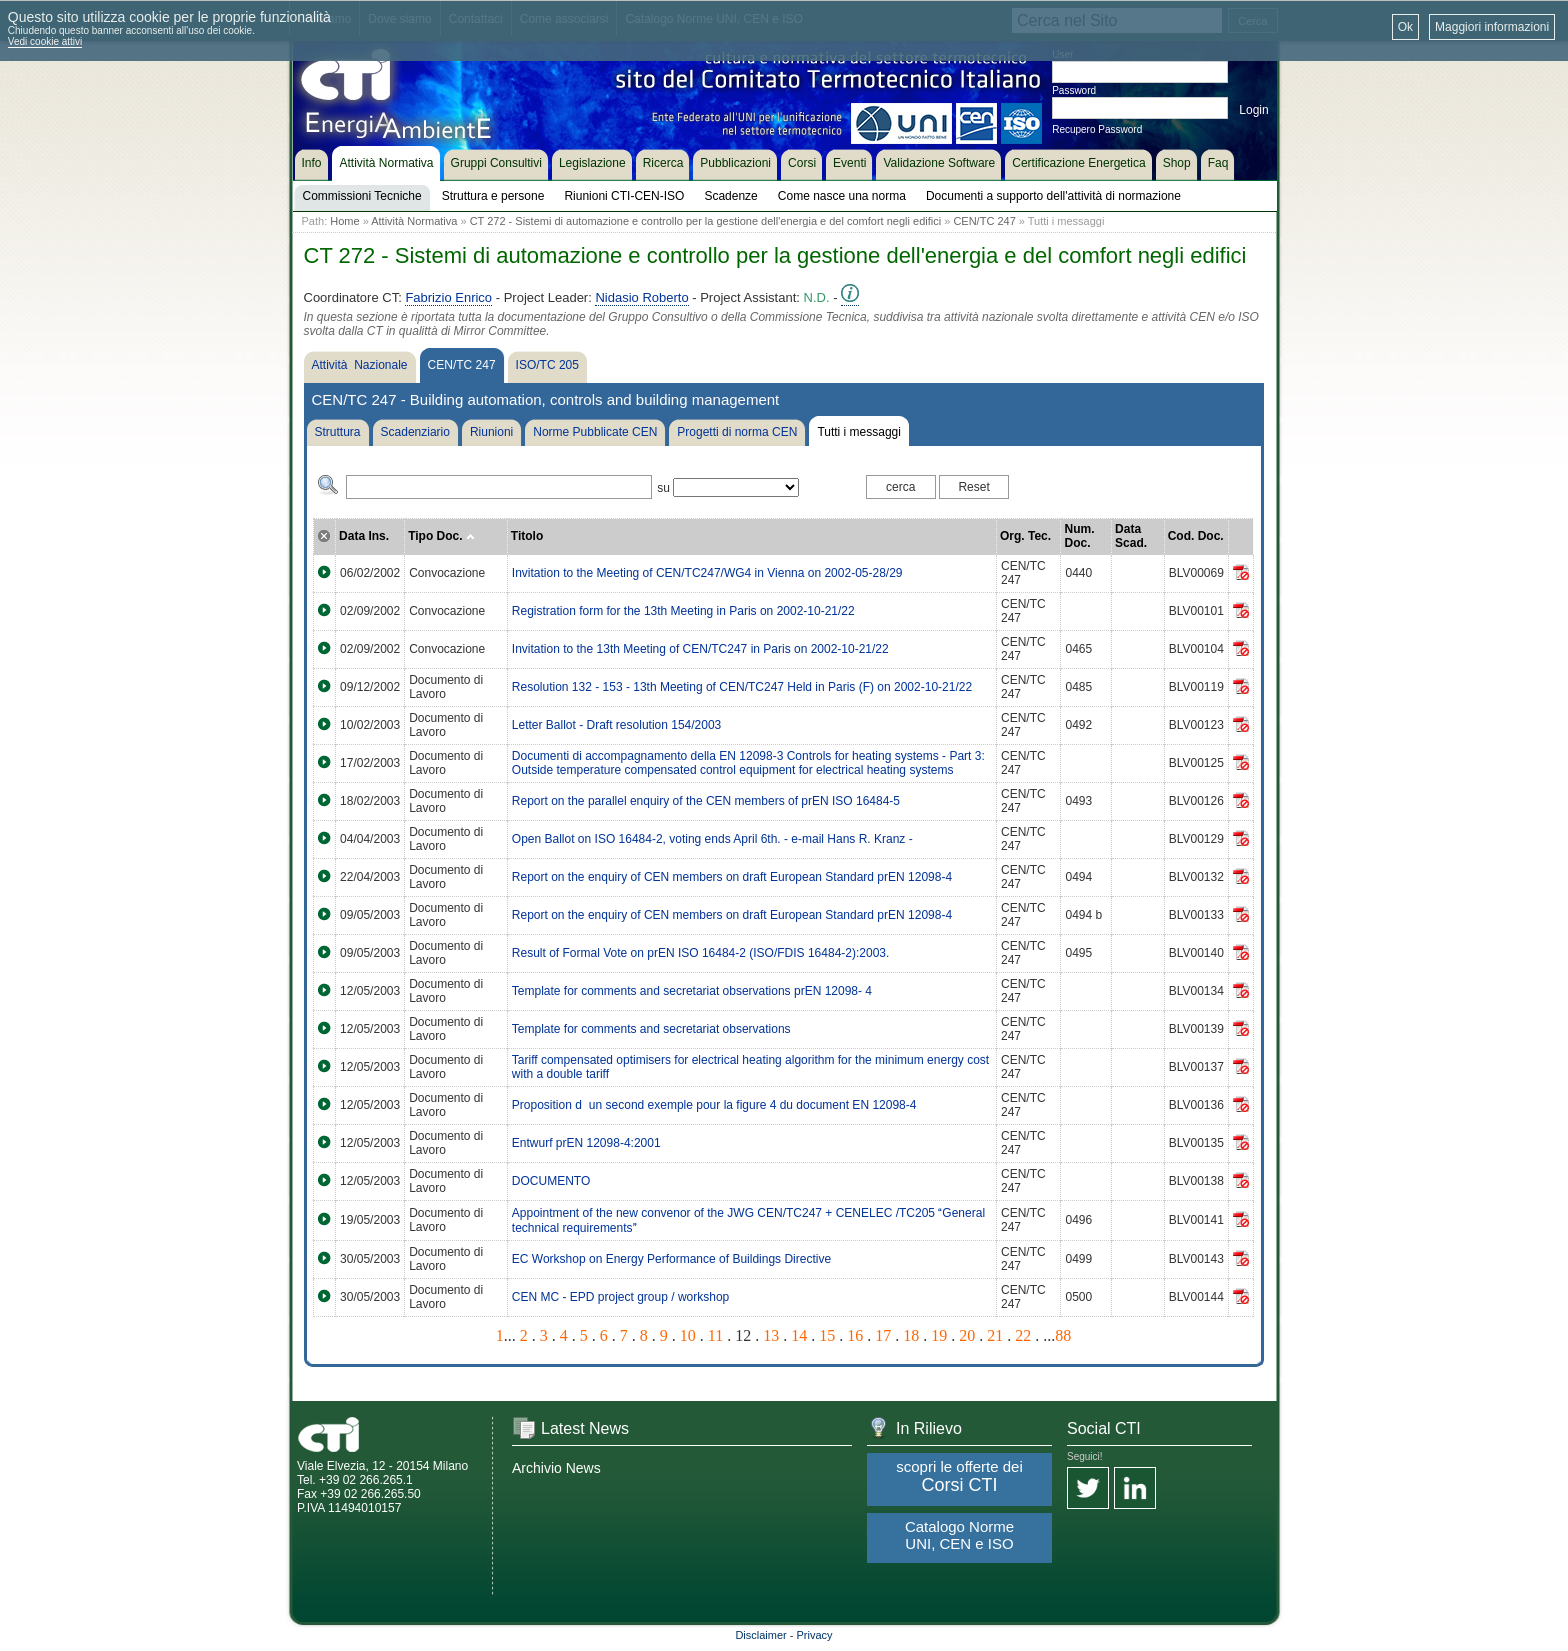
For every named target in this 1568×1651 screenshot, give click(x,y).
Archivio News (556, 1468)
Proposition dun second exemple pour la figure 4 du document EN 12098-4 (714, 1105)
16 (855, 1335)
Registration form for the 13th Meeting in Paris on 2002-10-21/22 (683, 611)
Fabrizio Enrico (448, 297)
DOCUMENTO (551, 1181)
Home (344, 221)
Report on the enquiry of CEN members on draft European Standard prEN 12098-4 (732, 877)
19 (939, 1335)
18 (911, 1335)
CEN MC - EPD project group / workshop (620, 1297)
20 (967, 1335)
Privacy (815, 1635)
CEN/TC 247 (984, 221)
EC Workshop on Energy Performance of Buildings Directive (671, 1259)
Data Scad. (1131, 536)
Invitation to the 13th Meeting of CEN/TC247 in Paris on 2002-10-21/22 (700, 649)
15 (827, 1335)
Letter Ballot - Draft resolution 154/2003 (616, 725)
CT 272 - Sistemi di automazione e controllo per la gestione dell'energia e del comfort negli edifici (706, 221)
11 (715, 1335)
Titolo (527, 536)
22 (1023, 1335)
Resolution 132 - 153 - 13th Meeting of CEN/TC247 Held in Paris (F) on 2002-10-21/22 (742, 687)
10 (688, 1335)
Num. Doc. (1079, 536)
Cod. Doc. (1196, 536)
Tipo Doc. (441, 536)
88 (1063, 1335)
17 (883, 1335)
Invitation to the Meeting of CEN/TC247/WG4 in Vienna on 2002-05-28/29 (707, 573)
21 (995, 1335)
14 (799, 1335)
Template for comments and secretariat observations (651, 1029)
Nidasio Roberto (641, 297)
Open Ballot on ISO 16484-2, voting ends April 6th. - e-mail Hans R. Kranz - (712, 839)
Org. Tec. (1025, 536)
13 (771, 1335)
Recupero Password (1097, 129)
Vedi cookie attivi (45, 41)
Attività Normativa (414, 221)
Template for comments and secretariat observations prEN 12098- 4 (692, 991)
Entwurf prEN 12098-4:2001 (586, 1143)
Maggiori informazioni (1492, 27)
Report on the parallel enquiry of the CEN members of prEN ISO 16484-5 (706, 801)
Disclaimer (760, 1635)
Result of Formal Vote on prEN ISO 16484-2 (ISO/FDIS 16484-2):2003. (701, 953)
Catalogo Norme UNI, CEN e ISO (959, 1535)
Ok (1405, 27)
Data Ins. (364, 536)
